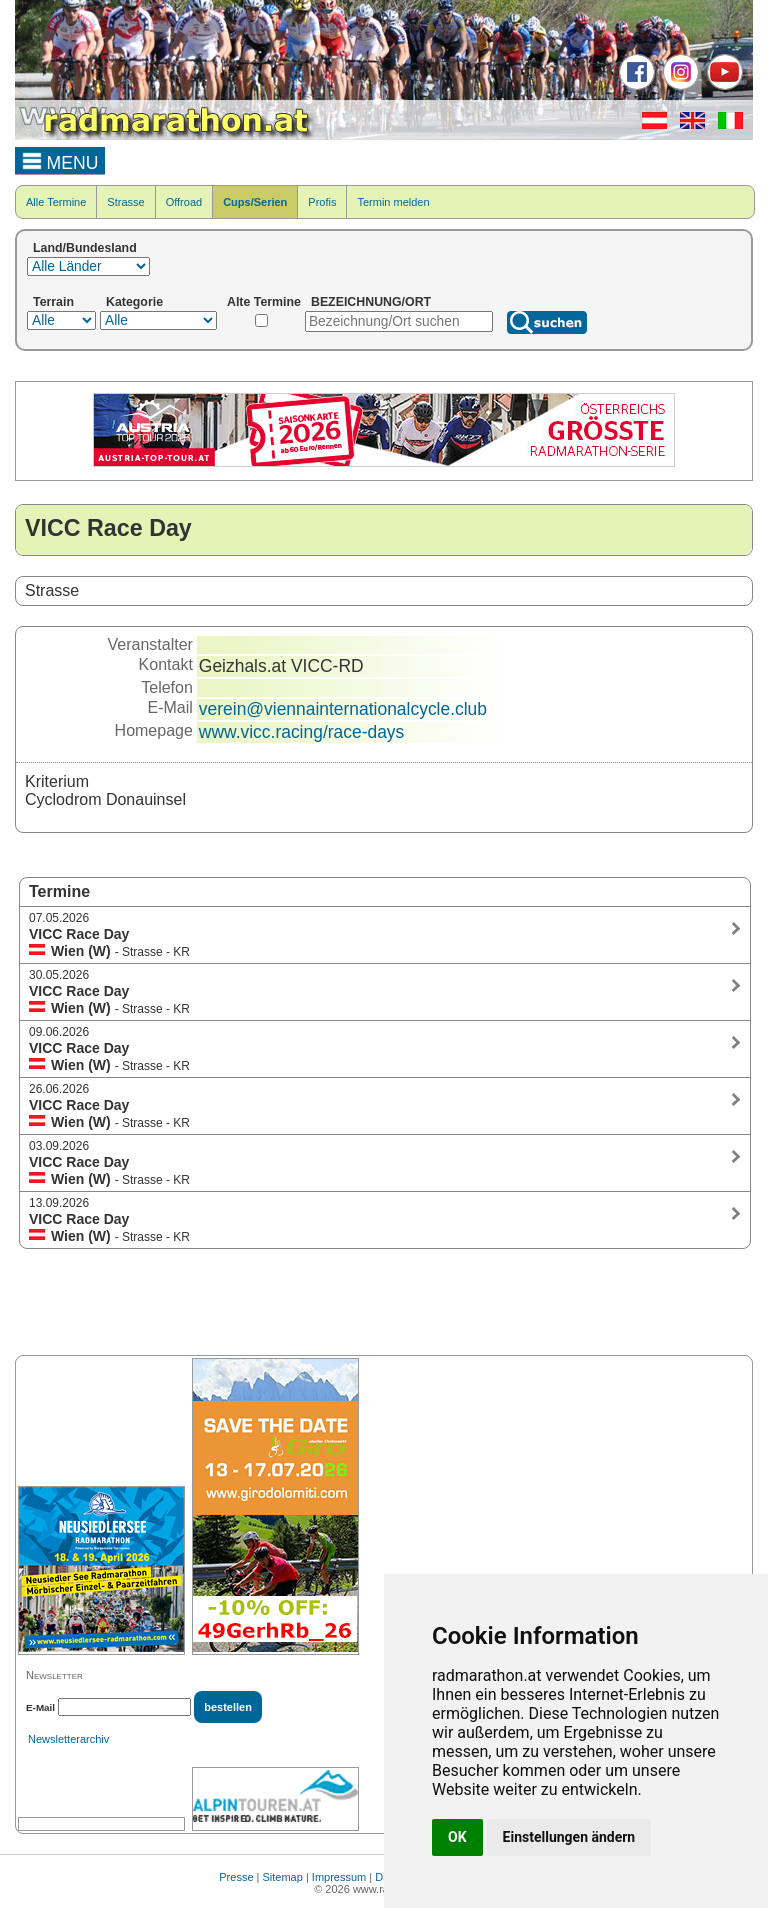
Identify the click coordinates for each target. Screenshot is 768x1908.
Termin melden (393, 202)
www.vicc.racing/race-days (301, 732)
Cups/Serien (255, 202)
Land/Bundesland (85, 248)
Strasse (125, 202)
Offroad (184, 202)
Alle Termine (56, 202)
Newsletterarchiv (68, 1739)
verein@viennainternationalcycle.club (343, 709)
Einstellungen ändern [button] (569, 1837)
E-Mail (40, 1707)
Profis (322, 202)
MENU (60, 160)
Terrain (53, 302)
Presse (236, 1877)
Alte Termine (264, 302)
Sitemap (283, 1877)
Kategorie (134, 302)
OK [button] (457, 1837)
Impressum (339, 1877)
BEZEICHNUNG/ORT (371, 302)
